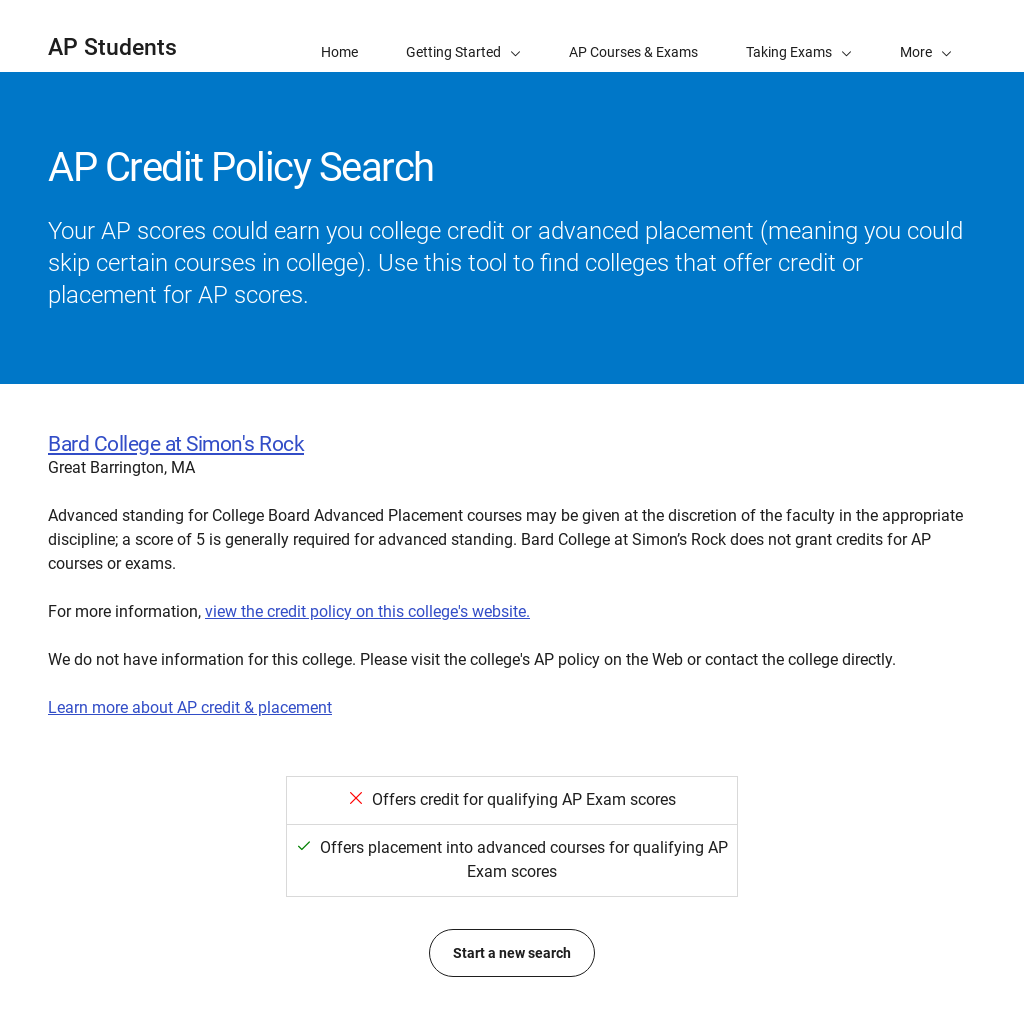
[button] (926, 36)
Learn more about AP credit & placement (190, 707)
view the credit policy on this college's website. (367, 611)
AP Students (112, 47)
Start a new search (512, 953)
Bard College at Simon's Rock (176, 444)
